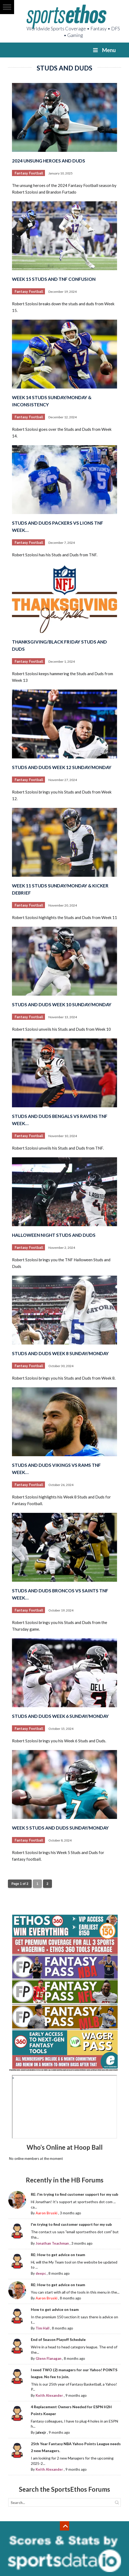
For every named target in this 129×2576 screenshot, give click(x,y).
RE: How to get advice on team (58, 2254)
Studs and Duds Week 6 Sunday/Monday (60, 1716)
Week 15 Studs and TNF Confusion (53, 279)
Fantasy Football (29, 173)
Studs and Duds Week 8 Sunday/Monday (60, 1353)
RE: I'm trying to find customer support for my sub (74, 2194)
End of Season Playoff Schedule (58, 2339)
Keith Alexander (49, 2395)
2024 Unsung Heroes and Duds (48, 161)
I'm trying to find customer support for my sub (71, 2224)
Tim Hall (42, 2328)
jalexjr (41, 2432)
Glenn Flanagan (48, 2358)
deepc (41, 2273)
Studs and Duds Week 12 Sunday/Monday (61, 767)
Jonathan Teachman (52, 2243)
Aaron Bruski (46, 2213)
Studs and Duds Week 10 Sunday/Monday (61, 1004)
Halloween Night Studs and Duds (53, 1235)
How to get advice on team (55, 2309)
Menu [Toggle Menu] (104, 50)
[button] (7, 7)
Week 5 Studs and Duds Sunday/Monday (60, 1828)
